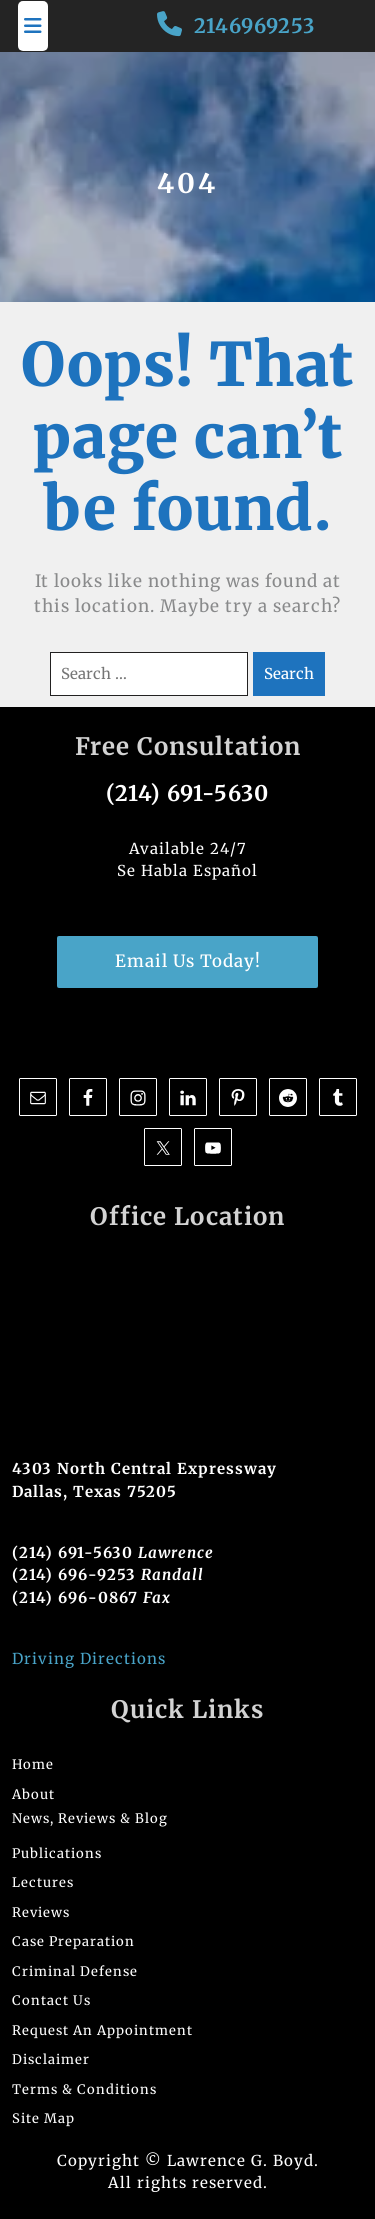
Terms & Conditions (84, 2089)
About (33, 1794)
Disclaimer (51, 2059)
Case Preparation (73, 1941)
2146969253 (254, 25)
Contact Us (51, 2000)
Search (289, 673)
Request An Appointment (102, 2030)
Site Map (43, 2118)
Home (33, 1764)
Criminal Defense (75, 1971)
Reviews (41, 1912)
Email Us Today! (188, 961)
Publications (57, 1853)
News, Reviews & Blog (90, 1818)
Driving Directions (89, 1658)
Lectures (43, 1882)
